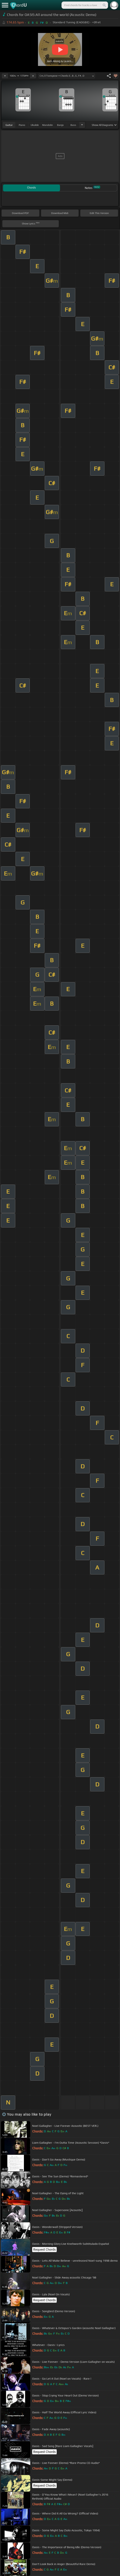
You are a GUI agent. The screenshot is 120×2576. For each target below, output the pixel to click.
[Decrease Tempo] (5, 75)
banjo (60, 124)
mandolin (47, 124)
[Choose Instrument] (82, 125)
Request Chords (44, 2249)
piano (22, 124)
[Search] (104, 5)
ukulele (35, 124)
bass (73, 124)
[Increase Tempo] (33, 75)
